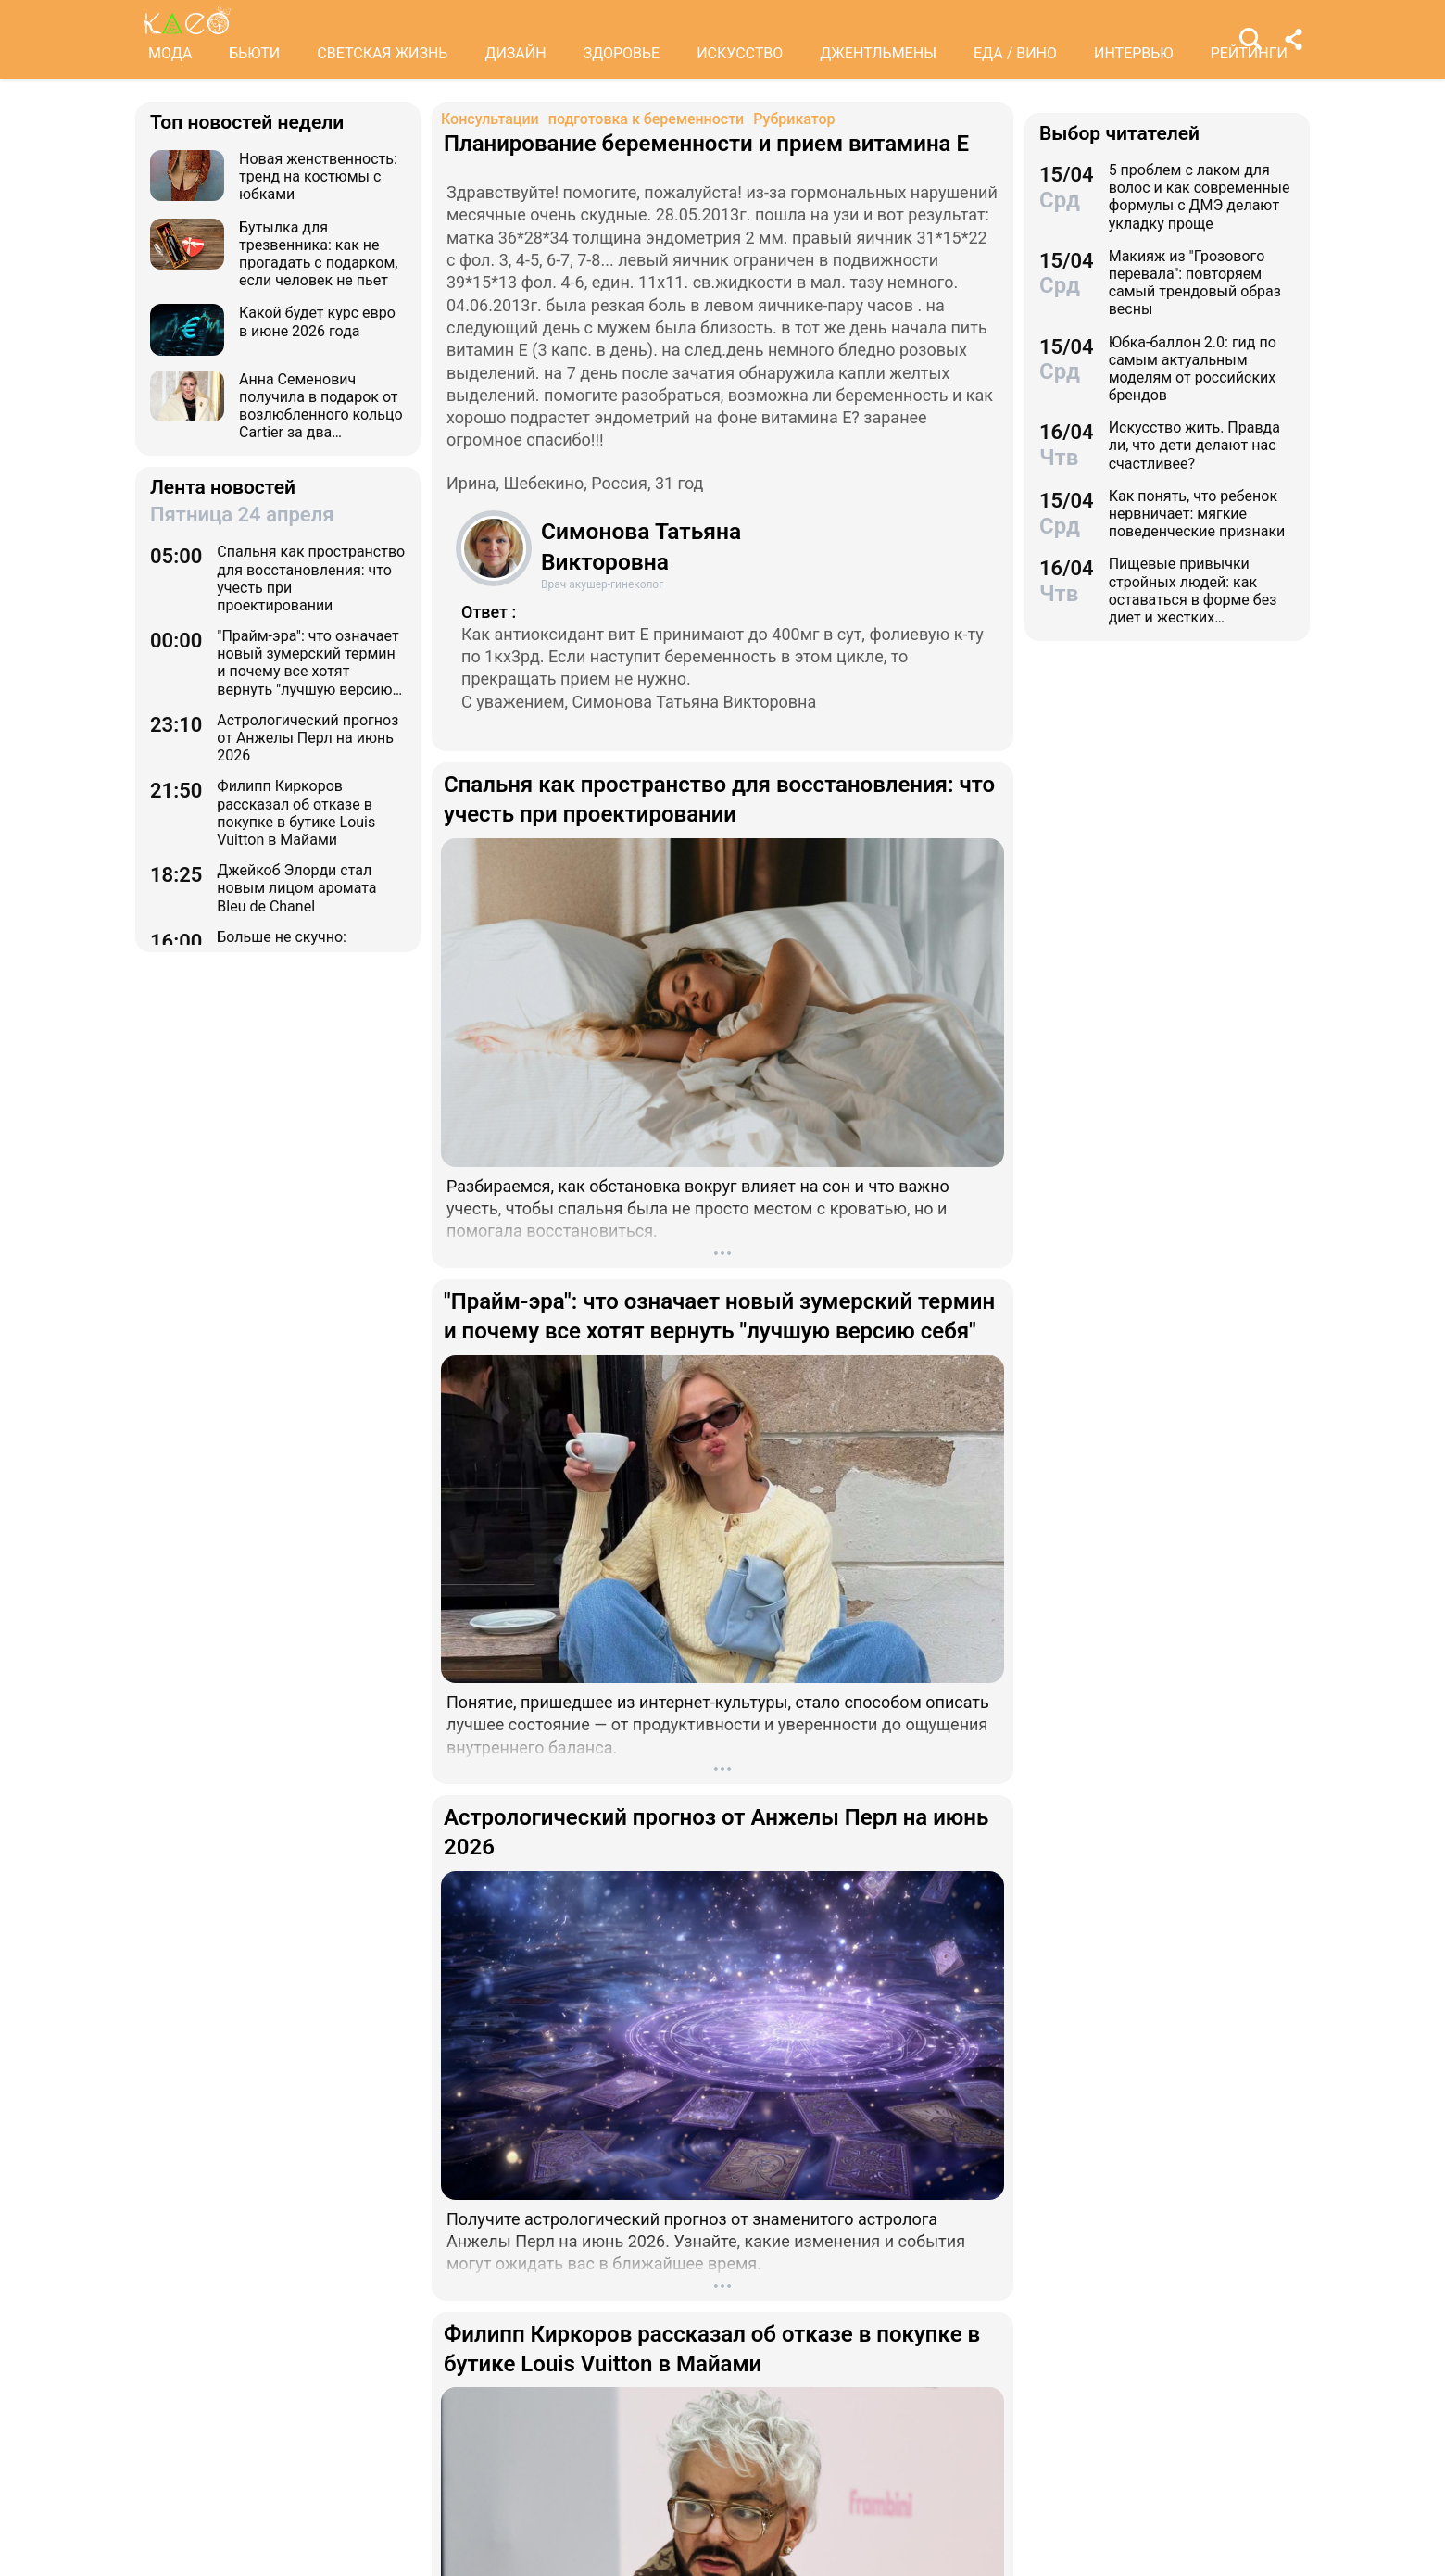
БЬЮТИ (254, 53)
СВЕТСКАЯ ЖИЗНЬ (382, 53)
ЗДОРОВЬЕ (622, 53)
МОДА (170, 53)
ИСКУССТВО (740, 53)
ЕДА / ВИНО (1015, 53)
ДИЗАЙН (515, 53)
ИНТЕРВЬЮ (1134, 53)
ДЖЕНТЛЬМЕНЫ (878, 53)
